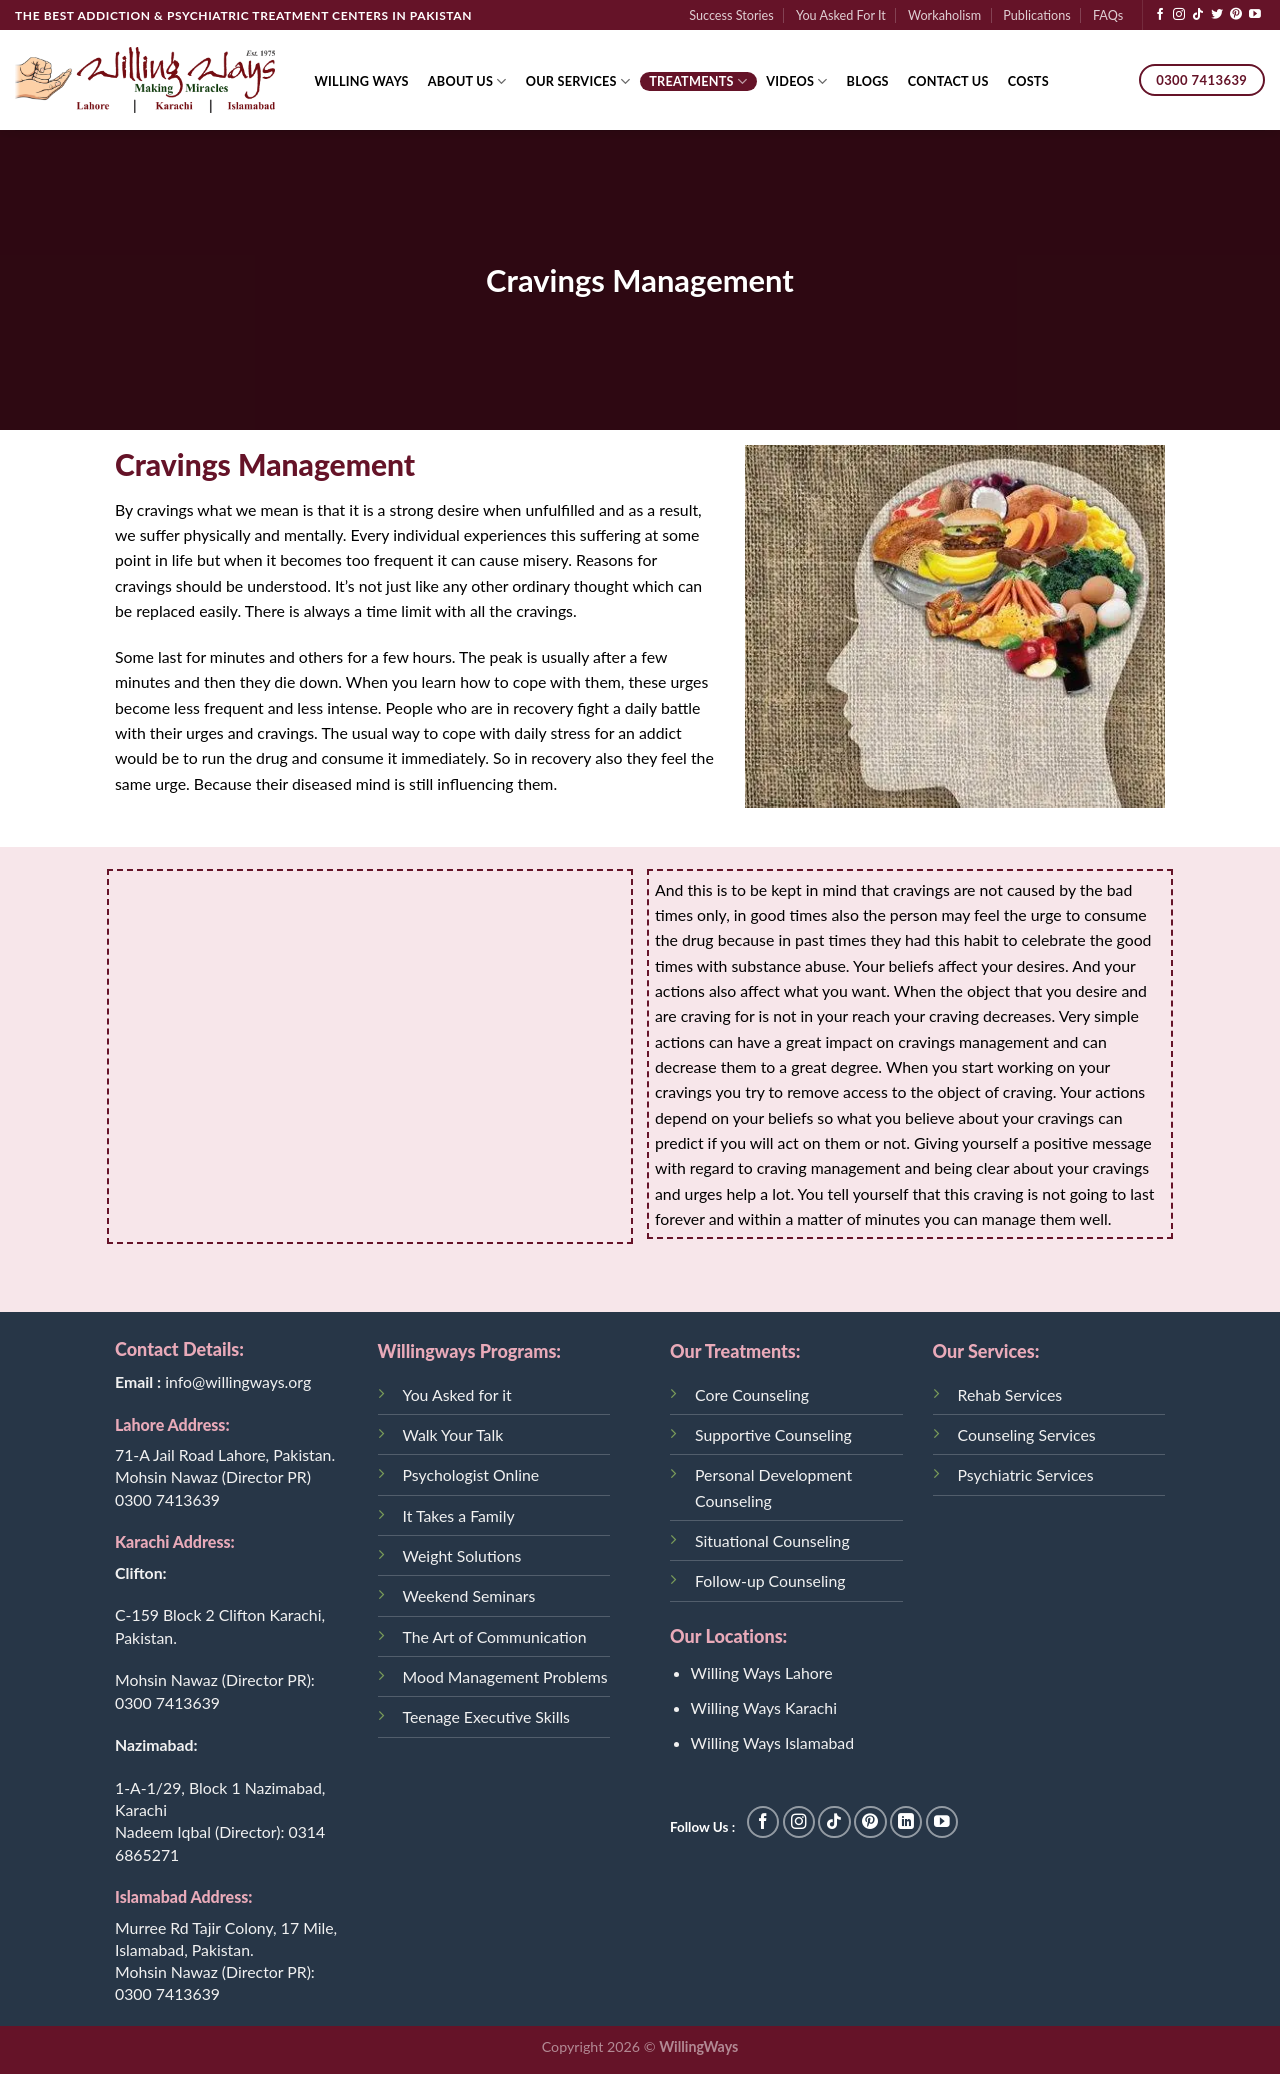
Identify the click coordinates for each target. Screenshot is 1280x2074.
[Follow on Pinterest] (1236, 15)
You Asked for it (457, 1394)
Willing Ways (362, 81)
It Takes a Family (459, 1515)
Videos (796, 81)
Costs (1028, 81)
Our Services (578, 81)
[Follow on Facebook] (1160, 15)
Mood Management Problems (505, 1676)
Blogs (868, 81)
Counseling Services (1027, 1434)
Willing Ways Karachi (764, 1707)
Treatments (698, 81)
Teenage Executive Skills (486, 1716)
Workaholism (944, 15)
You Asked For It (841, 15)
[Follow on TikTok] (1198, 15)
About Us (467, 81)
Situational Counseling (772, 1540)
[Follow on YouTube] (1255, 15)
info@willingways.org (238, 1381)
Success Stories (731, 15)
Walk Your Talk (453, 1434)
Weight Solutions (462, 1555)
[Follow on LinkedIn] (906, 1822)
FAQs (1108, 15)
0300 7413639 (167, 1499)
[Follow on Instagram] (1179, 15)
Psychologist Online (471, 1474)
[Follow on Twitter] (1217, 15)
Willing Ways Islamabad (773, 1742)
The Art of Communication (495, 1636)
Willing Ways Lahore (762, 1672)
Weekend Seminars (469, 1595)
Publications (1036, 15)
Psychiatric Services (1026, 1474)
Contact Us (948, 81)
